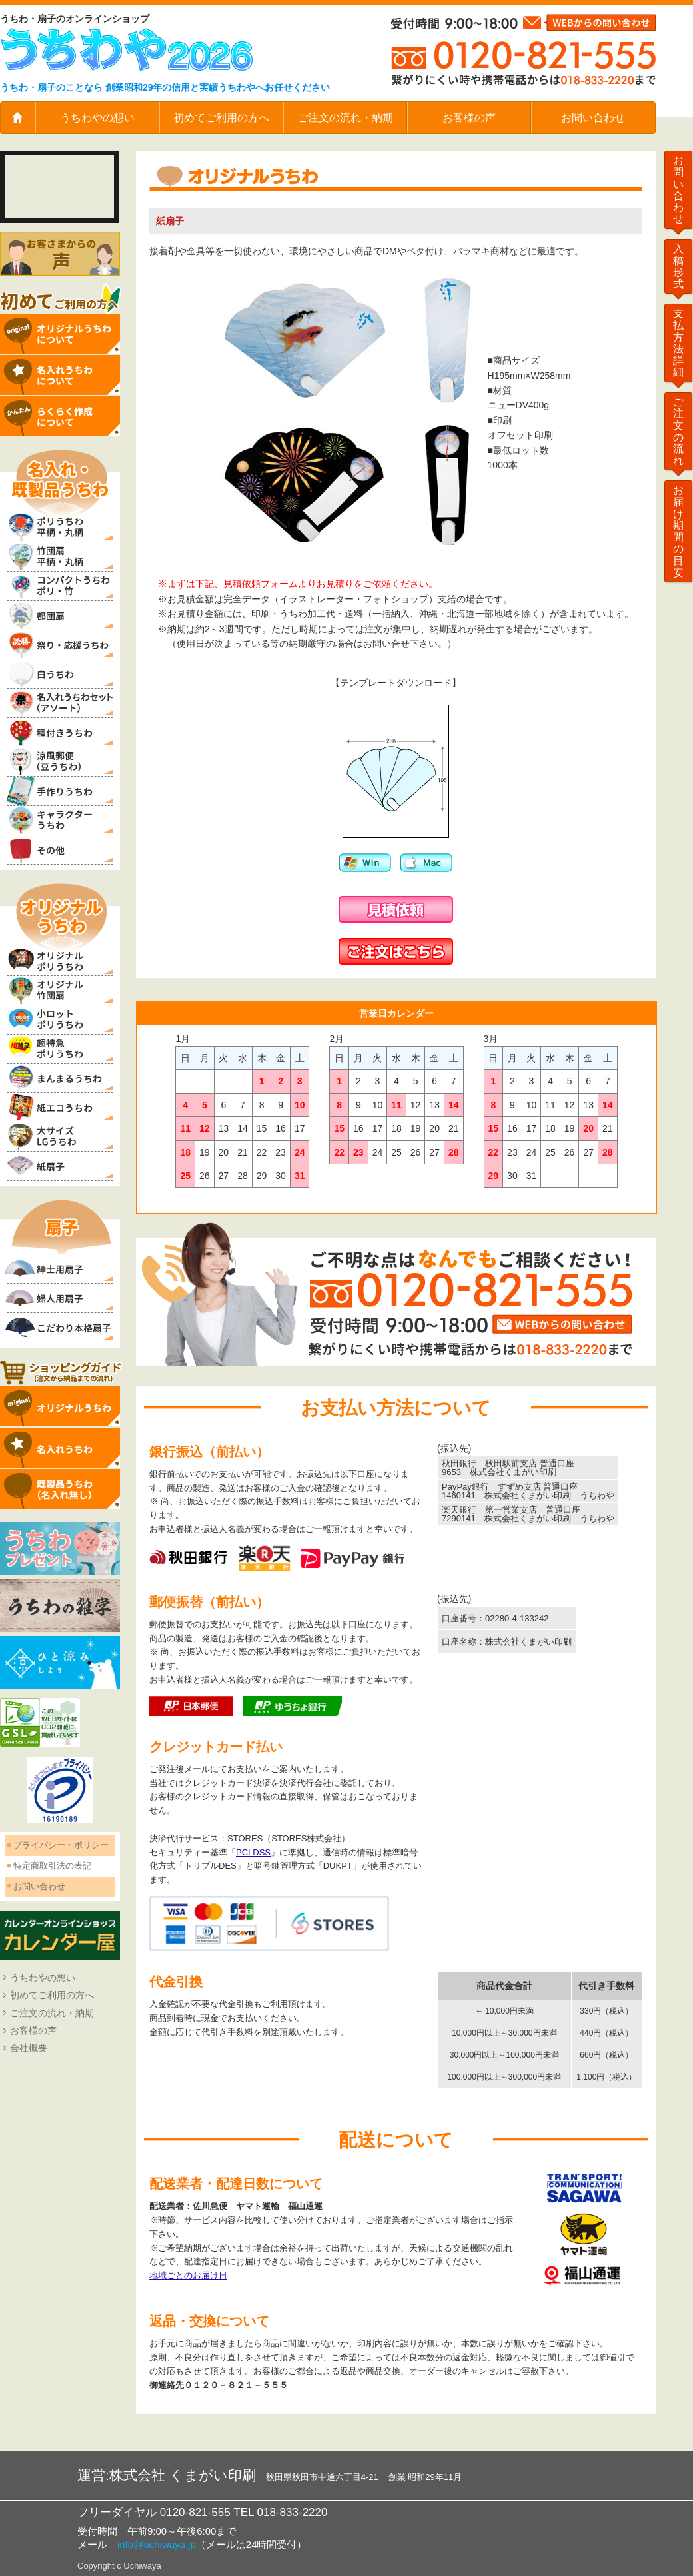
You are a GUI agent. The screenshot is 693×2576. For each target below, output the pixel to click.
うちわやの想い (97, 117)
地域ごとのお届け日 (188, 2275)
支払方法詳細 (678, 343)
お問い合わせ (593, 117)
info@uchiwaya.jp (156, 2544)
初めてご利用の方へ (221, 117)
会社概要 (28, 2047)
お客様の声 (469, 117)
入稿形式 (678, 266)
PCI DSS (253, 1852)
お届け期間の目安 (678, 531)
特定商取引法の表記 (52, 1866)
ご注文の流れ (678, 431)
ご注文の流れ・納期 (345, 117)
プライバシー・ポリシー (61, 1845)
